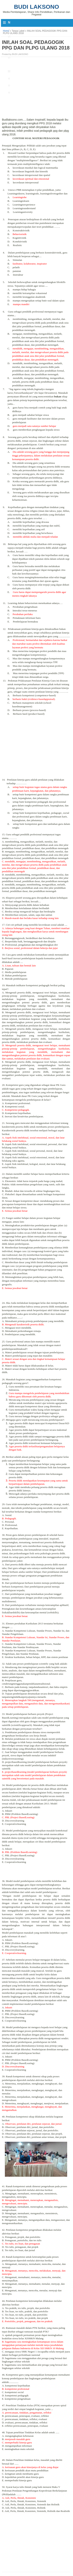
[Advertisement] (36, 87)
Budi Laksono (36, 6)
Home (6, 31)
